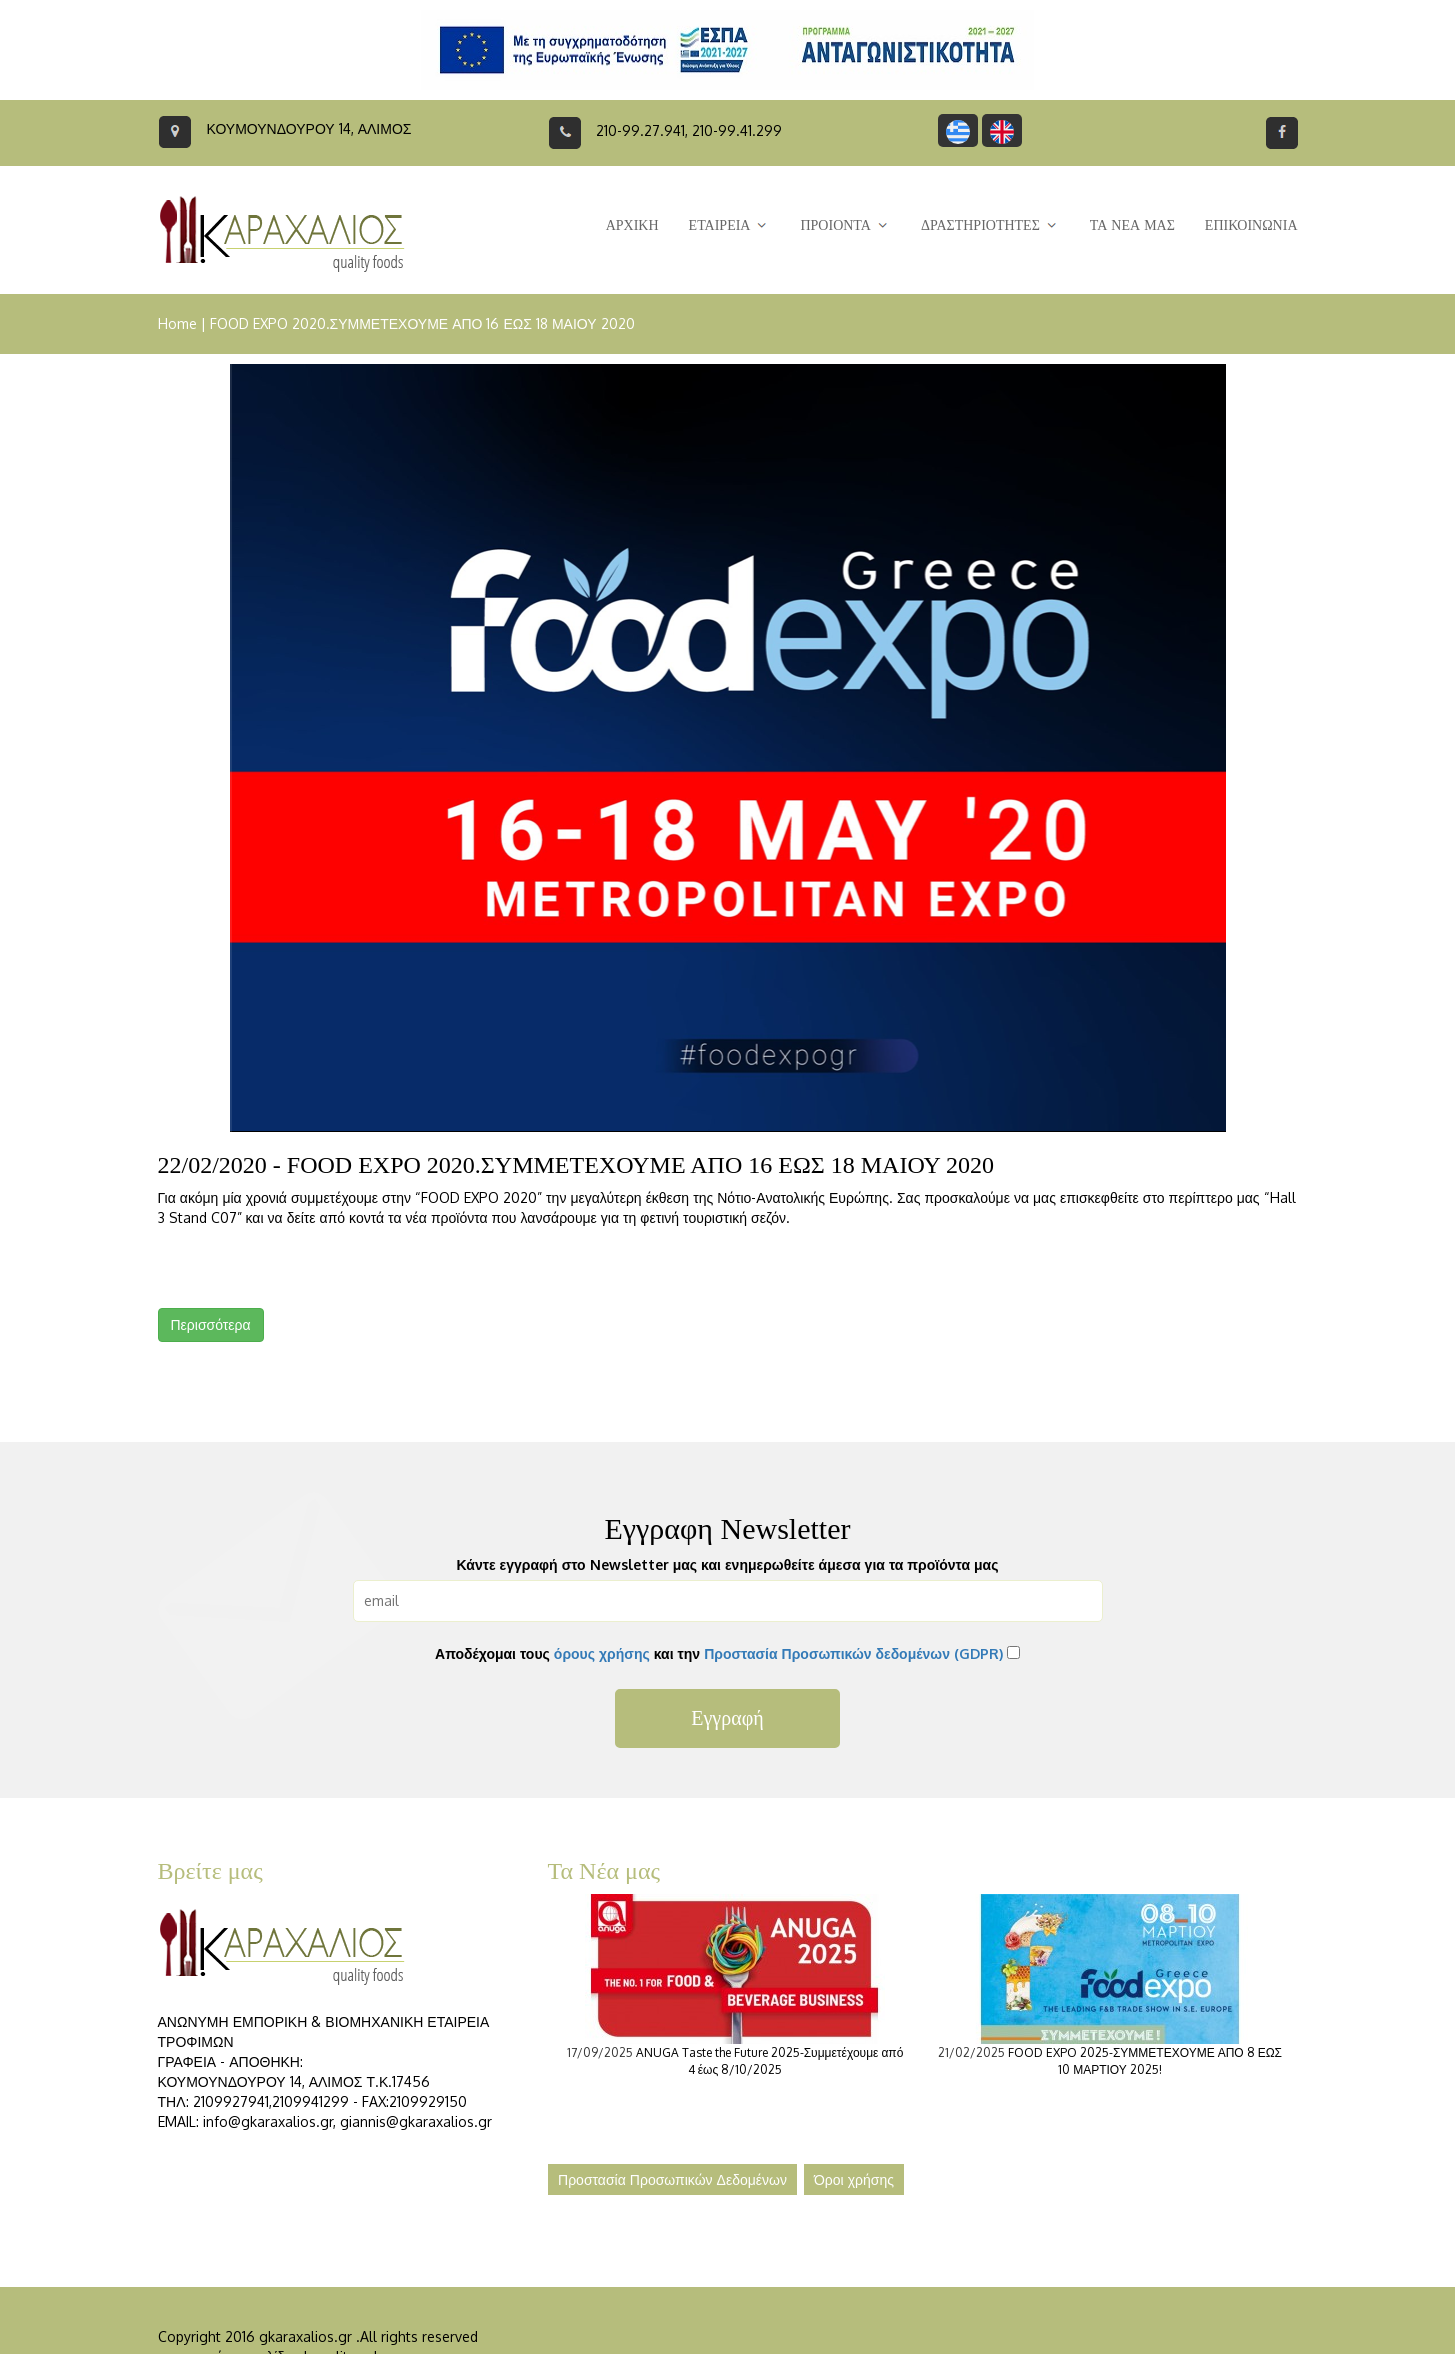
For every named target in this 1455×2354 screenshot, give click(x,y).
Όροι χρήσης (854, 2179)
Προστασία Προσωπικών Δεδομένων (672, 2179)
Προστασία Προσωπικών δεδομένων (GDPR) (853, 1653)
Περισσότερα (211, 1324)
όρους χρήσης (602, 1653)
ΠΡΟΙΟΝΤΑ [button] (845, 225)
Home (177, 323)
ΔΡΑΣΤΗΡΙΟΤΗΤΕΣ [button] (990, 225)
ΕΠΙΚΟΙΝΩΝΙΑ (1251, 225)
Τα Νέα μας (604, 1871)
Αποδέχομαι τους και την (719, 1653)
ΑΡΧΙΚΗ (632, 225)
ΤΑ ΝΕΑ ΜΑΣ (1132, 225)
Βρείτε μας (210, 1871)
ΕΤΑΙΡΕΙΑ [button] (730, 225)
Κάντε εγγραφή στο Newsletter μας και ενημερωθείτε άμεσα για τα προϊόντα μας (728, 1564)
